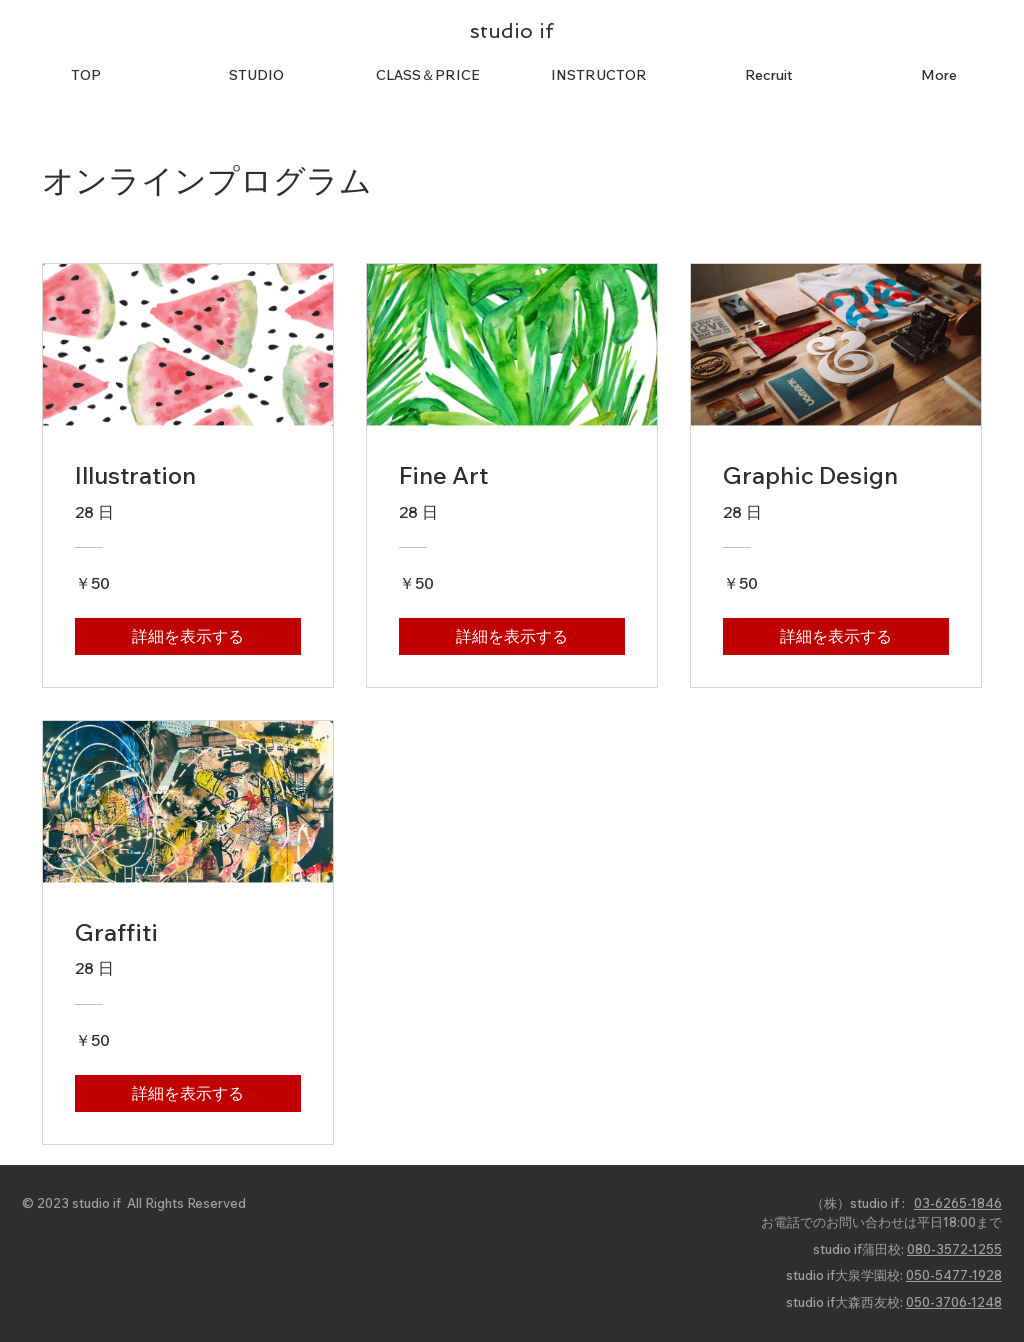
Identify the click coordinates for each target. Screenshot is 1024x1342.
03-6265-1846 (958, 1203)
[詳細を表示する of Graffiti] (188, 1093)
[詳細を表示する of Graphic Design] (836, 636)
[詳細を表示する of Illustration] (188, 636)
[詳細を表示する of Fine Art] (512, 636)
